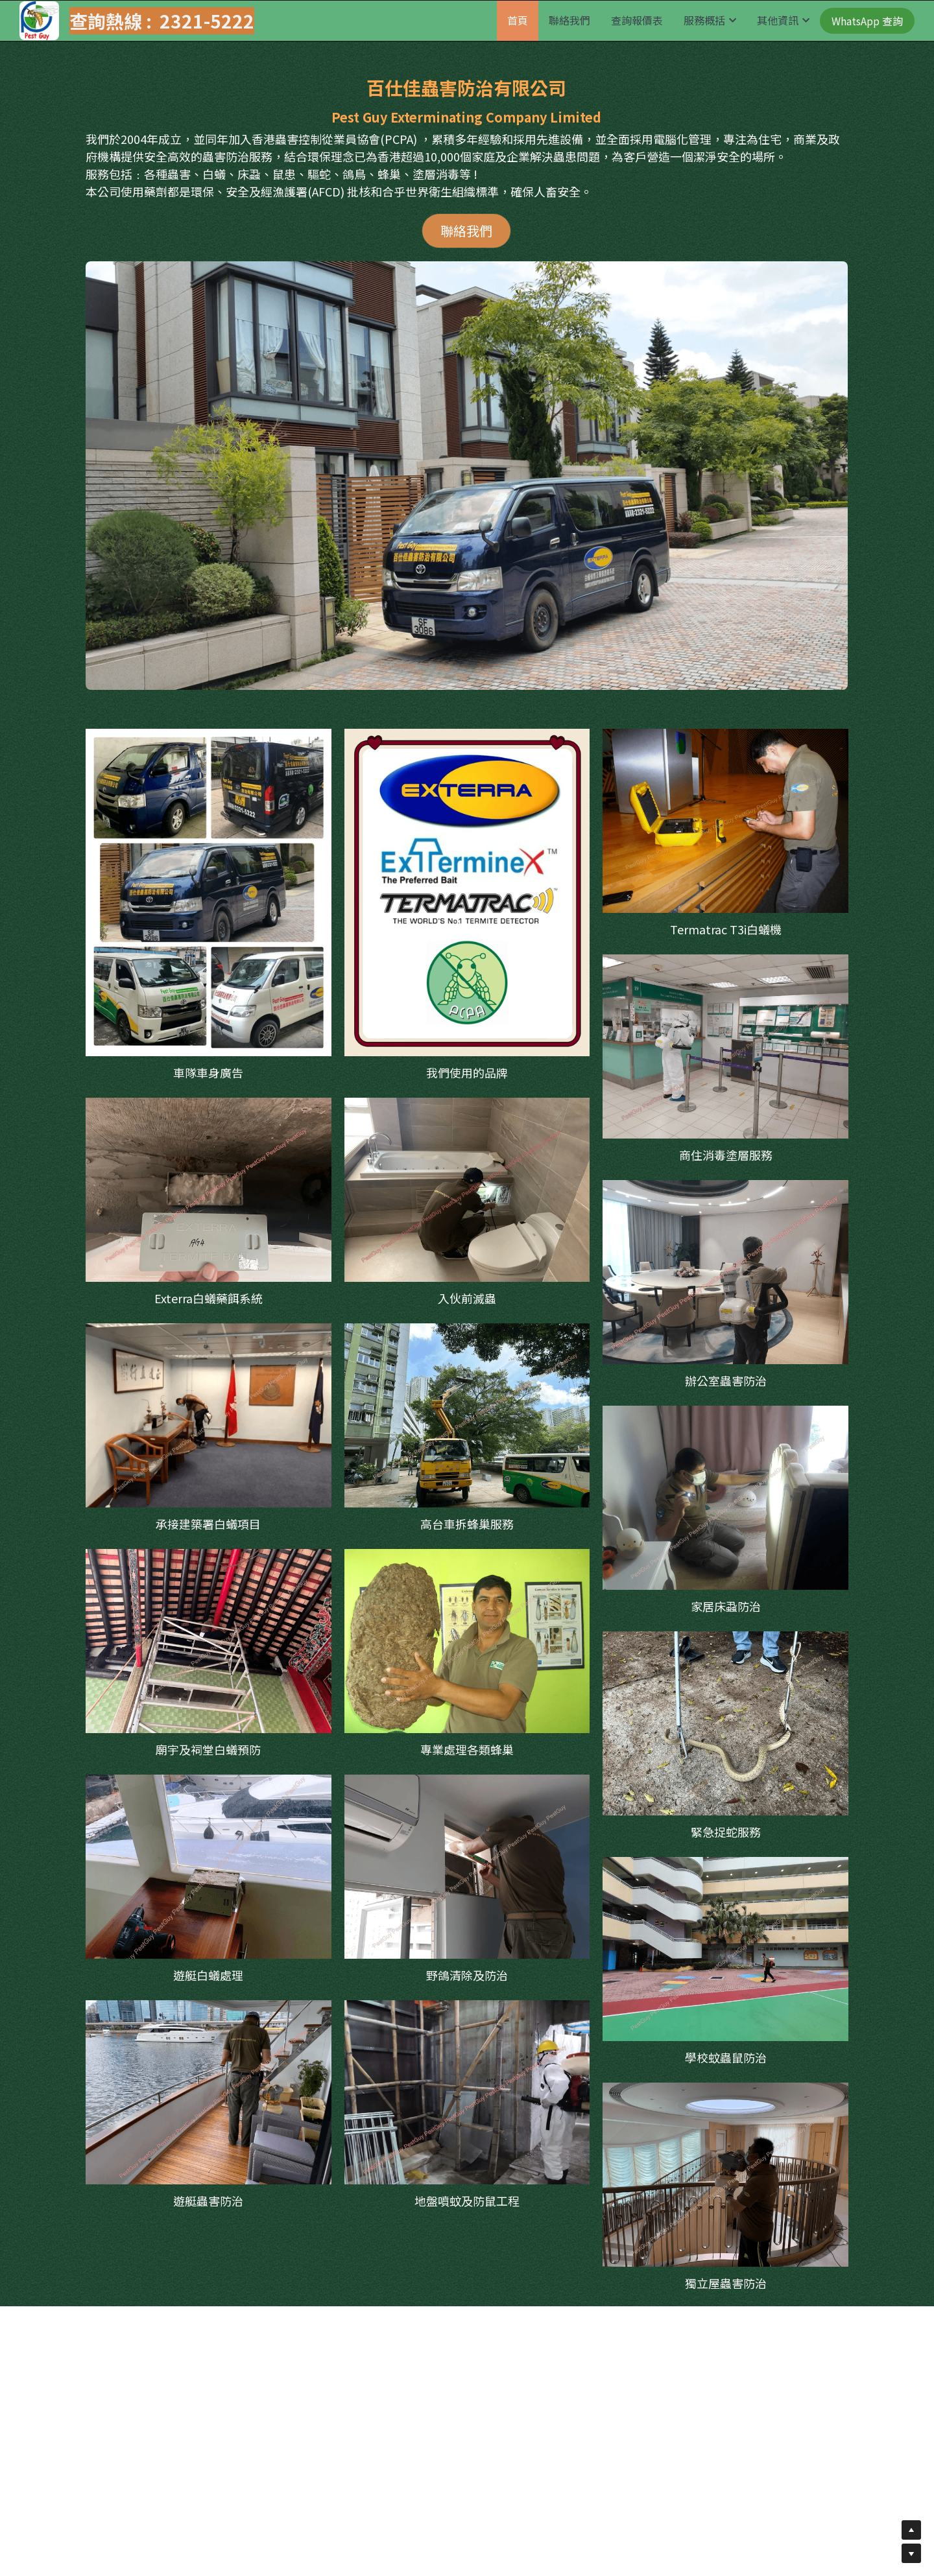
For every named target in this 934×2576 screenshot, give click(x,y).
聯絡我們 (466, 230)
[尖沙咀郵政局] (725, 1046)
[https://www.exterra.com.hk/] (467, 892)
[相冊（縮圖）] (208, 892)
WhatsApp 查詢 (867, 21)
